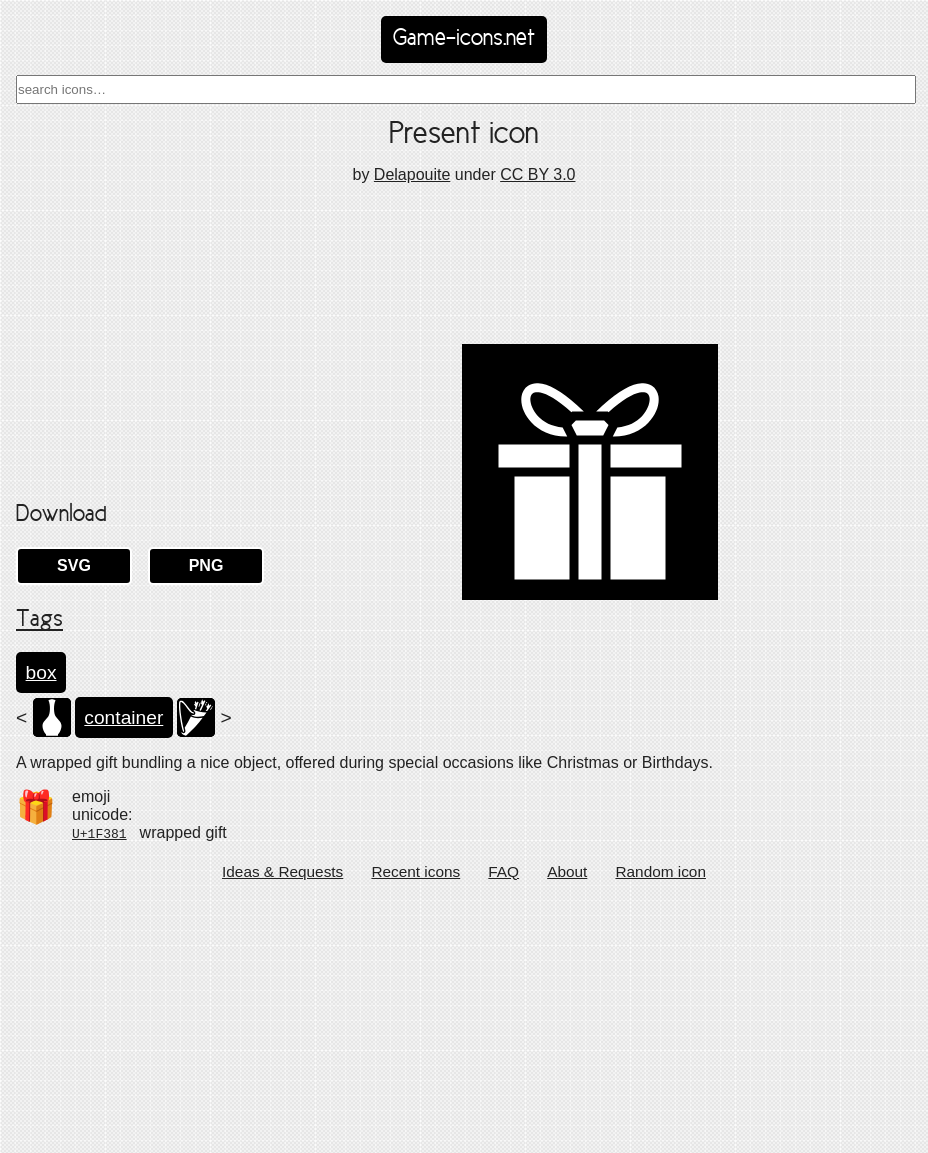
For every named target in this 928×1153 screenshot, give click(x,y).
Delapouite (412, 174)
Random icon (660, 1122)
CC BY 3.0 (537, 174)
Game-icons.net (464, 39)
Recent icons (415, 1122)
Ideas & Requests (282, 1122)
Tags (39, 872)
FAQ (503, 1122)
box (41, 923)
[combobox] (466, 89)
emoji (91, 1048)
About (567, 1122)
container (123, 968)
